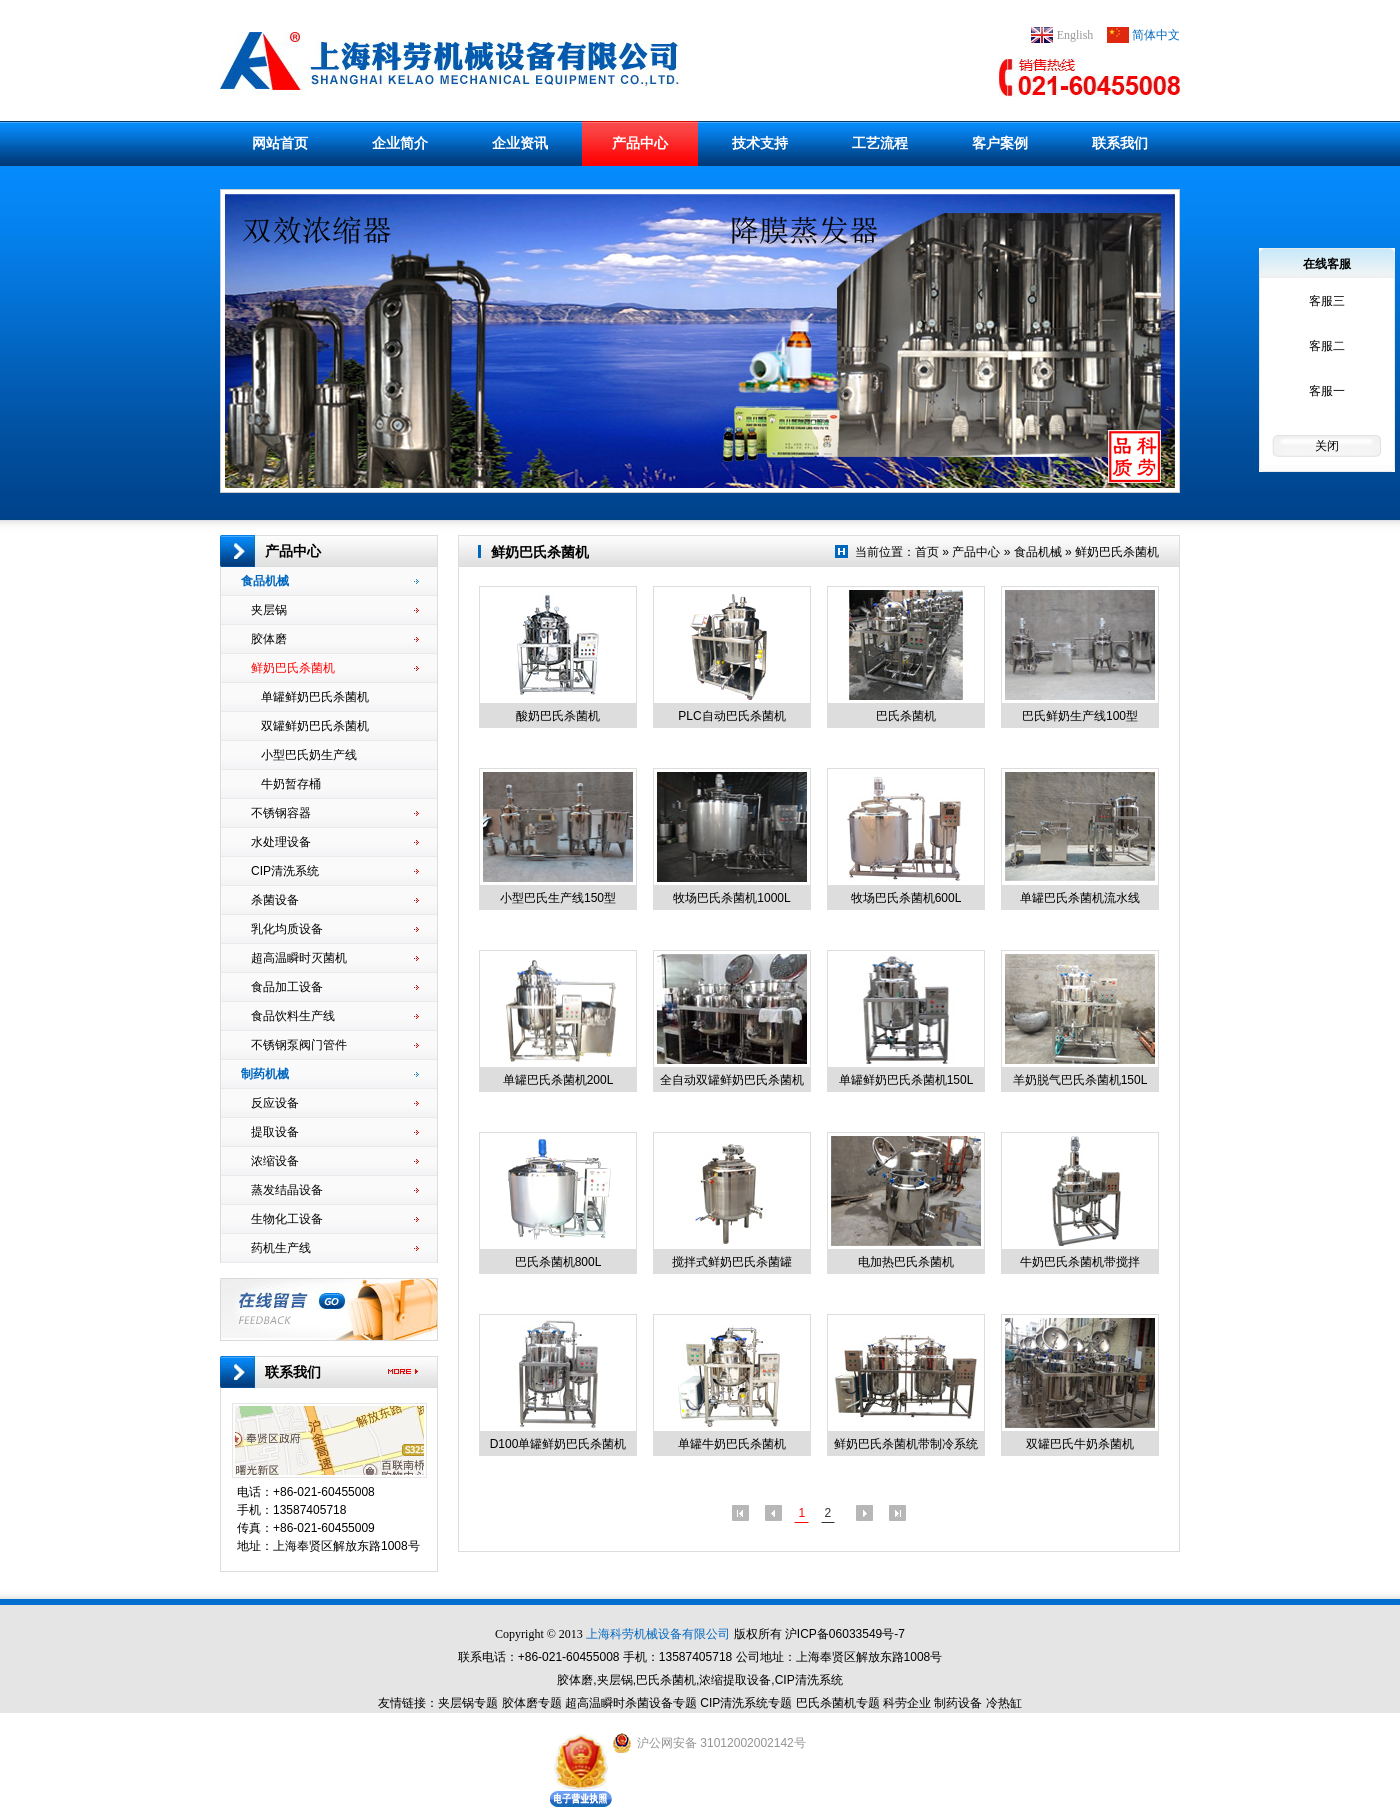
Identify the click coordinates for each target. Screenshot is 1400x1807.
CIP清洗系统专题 (746, 1703)
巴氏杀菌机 (666, 1680)
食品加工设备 (335, 987)
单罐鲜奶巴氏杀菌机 (340, 697)
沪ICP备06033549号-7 (845, 1634)
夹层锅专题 (468, 1703)
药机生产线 (335, 1248)
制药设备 (958, 1703)
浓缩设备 (335, 1161)
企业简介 (400, 143)
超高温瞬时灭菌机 (335, 958)
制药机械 (330, 1074)
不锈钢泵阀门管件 (335, 1045)
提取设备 (335, 1132)
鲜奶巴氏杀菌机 (335, 668)
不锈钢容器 (335, 813)
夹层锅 (335, 610)
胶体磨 (335, 639)
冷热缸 (1004, 1703)
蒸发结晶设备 (335, 1190)
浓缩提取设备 (735, 1680)
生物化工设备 (335, 1219)
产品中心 (640, 143)
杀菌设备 (335, 900)
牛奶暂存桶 (340, 784)
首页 (927, 552)
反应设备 (335, 1103)
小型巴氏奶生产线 (340, 755)
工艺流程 (880, 143)
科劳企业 (907, 1703)
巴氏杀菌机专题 (838, 1703)
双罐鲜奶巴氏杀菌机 (340, 726)
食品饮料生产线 (335, 1016)
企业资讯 (520, 143)
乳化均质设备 (335, 929)
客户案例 (1000, 143)
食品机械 (330, 581)
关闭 (1327, 446)
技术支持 (760, 143)
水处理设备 (335, 842)
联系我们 (1120, 143)
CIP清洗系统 (335, 871)
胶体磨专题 (532, 1703)
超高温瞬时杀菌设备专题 (631, 1703)
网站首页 (280, 143)
